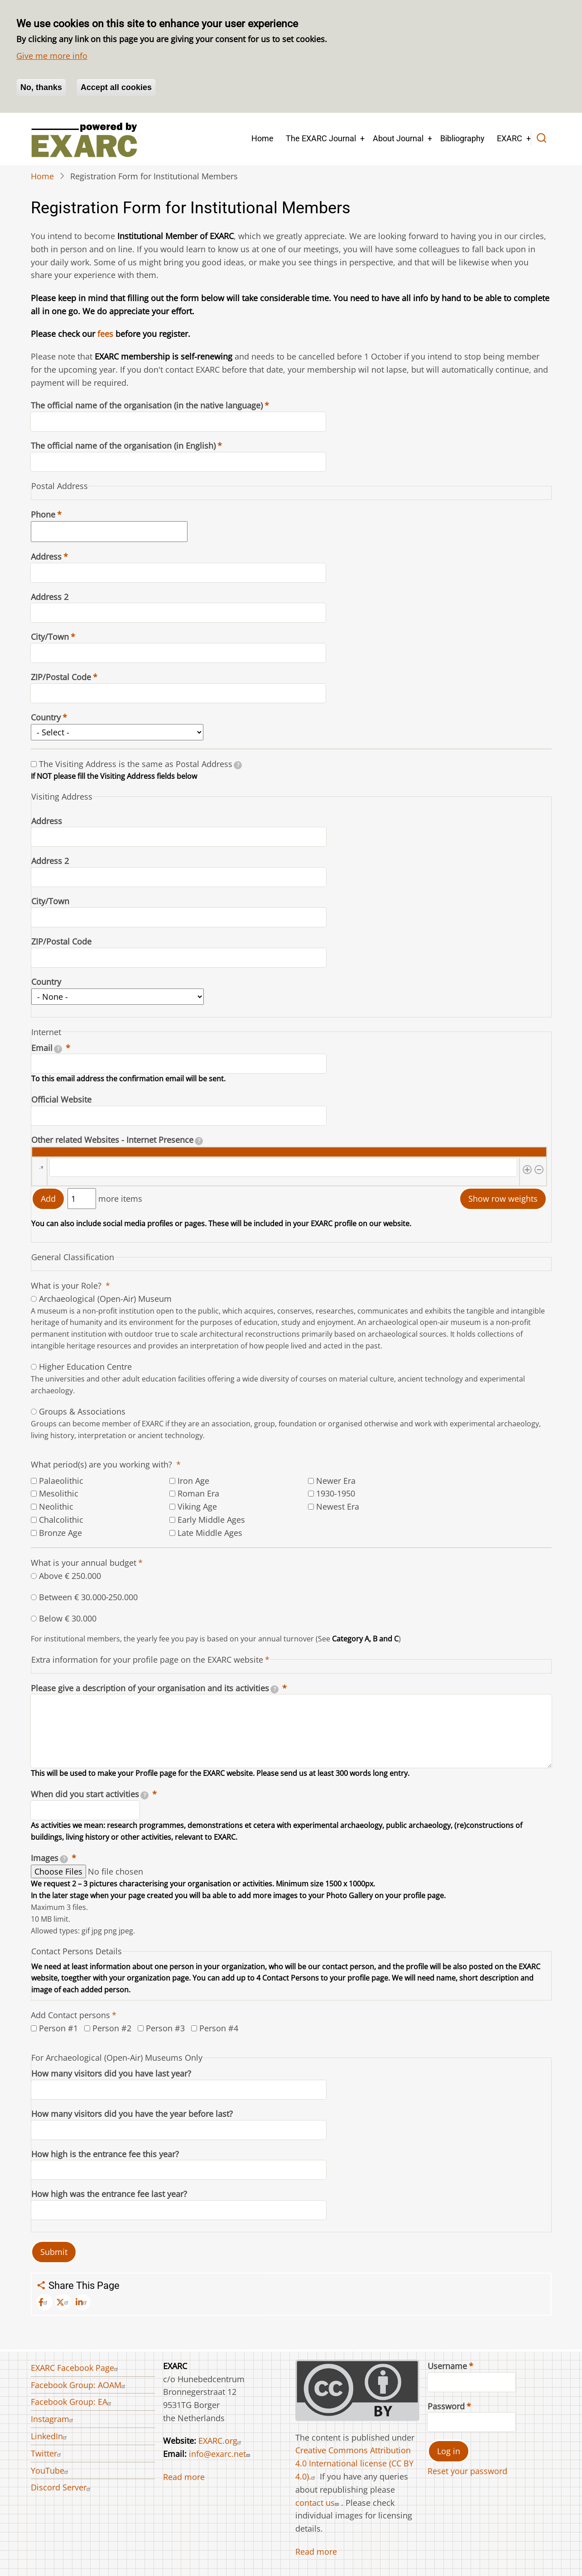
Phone (43, 514)
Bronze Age (60, 1532)
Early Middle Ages (211, 1519)
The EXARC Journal (321, 138)
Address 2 (49, 596)
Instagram (53, 2418)
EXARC (509, 138)
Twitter (47, 2453)
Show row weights (503, 1198)
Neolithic (56, 1506)
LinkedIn (50, 2436)
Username (447, 2365)
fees (105, 333)
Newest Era (337, 1506)
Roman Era (198, 1493)
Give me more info (51, 55)
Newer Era (336, 1480)
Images (49, 1857)
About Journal (398, 138)
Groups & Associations (82, 1411)
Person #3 (165, 2028)
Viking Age (197, 1506)
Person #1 (58, 2028)
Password (446, 2406)
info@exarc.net (220, 2453)
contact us (318, 2502)
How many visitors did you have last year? (111, 2073)
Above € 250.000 (70, 1575)
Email (47, 1047)
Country (46, 717)
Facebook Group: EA (72, 2401)
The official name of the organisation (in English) (123, 445)
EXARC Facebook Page (75, 2367)
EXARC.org (221, 2440)
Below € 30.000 (67, 1618)
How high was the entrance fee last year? (109, 2193)
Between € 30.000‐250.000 (88, 1597)
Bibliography (462, 138)
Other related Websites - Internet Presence (117, 1139)
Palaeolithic (61, 1480)
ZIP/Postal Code (61, 677)
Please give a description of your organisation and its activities (155, 1688)
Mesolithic (58, 1493)
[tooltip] (238, 765)
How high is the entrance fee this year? (105, 2154)
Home (262, 138)
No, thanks (41, 87)
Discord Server (62, 2487)
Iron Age (193, 1480)
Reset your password (467, 2471)
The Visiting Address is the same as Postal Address (140, 763)
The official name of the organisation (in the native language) (147, 405)
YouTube (51, 2470)
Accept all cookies (116, 87)
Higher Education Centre (85, 1366)
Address (46, 556)
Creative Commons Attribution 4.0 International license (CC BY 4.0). (354, 2463)
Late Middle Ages (210, 1532)
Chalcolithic (61, 1519)
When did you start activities (90, 1794)
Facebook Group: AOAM (79, 2384)
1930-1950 (335, 1493)
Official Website (61, 1099)
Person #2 (111, 2028)
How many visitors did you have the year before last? (132, 2113)
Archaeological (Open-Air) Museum (105, 1298)
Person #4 (218, 2028)
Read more (184, 2476)
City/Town (50, 636)
